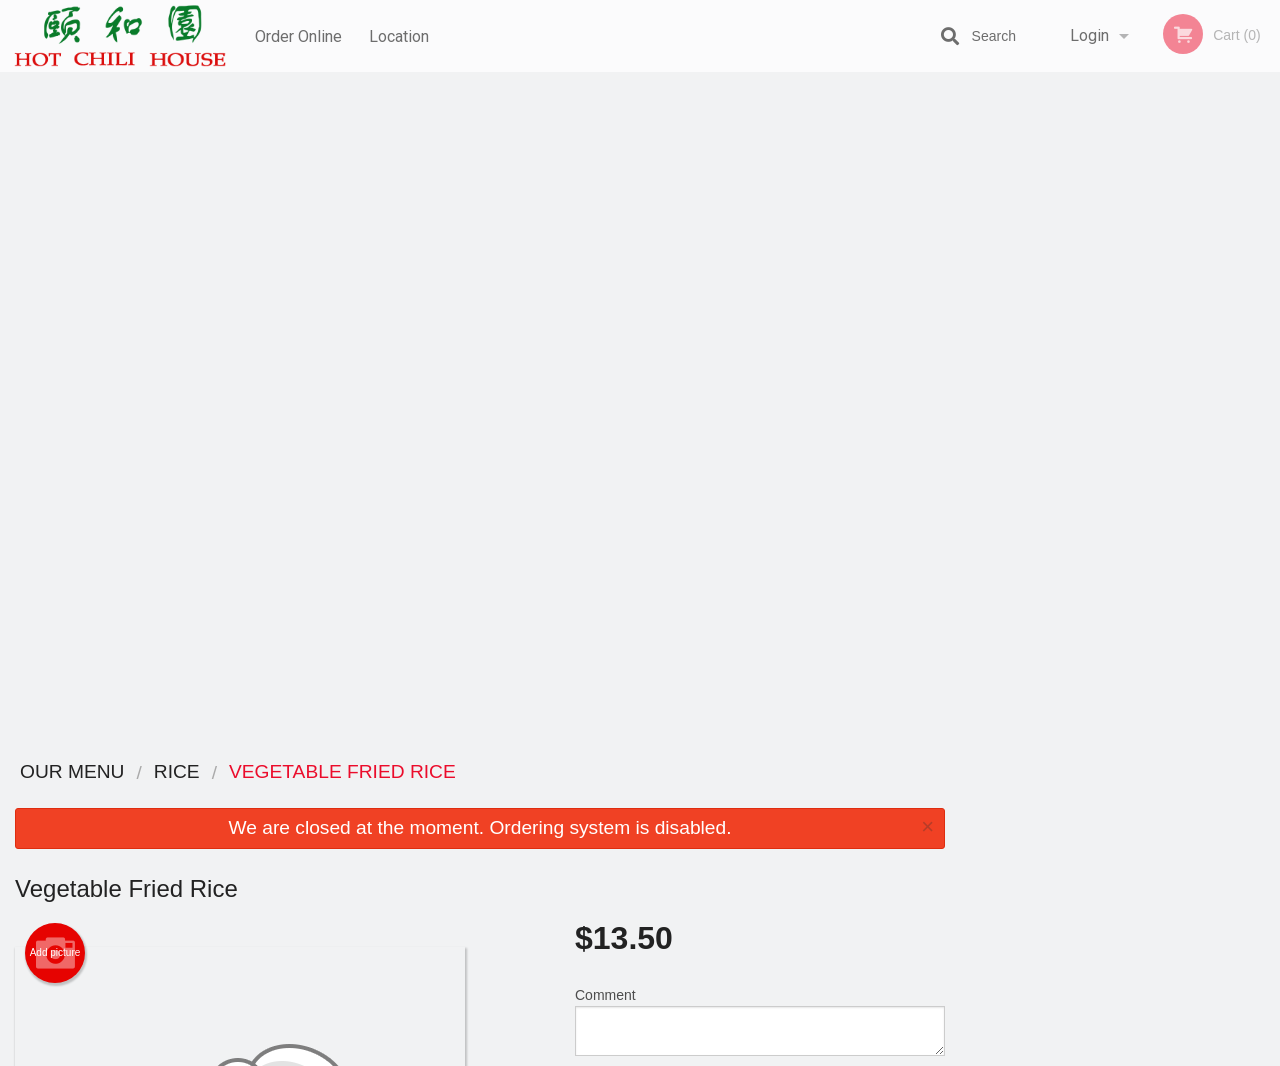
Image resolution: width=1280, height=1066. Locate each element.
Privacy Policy (778, 847)
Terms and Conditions (800, 823)
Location (401, 35)
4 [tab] (1150, 403)
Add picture (55, 283)
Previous (975, 274)
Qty (631, 432)
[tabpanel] (1120, 274)
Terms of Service (673, 1052)
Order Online (298, 35)
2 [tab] (1090, 403)
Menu (588, 798)
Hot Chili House (225, 772)
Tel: (956, 847)
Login (1089, 35)
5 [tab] (1180, 403)
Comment (760, 351)
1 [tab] (1060, 403)
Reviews (762, 798)
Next (1265, 274)
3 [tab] (1120, 403)
